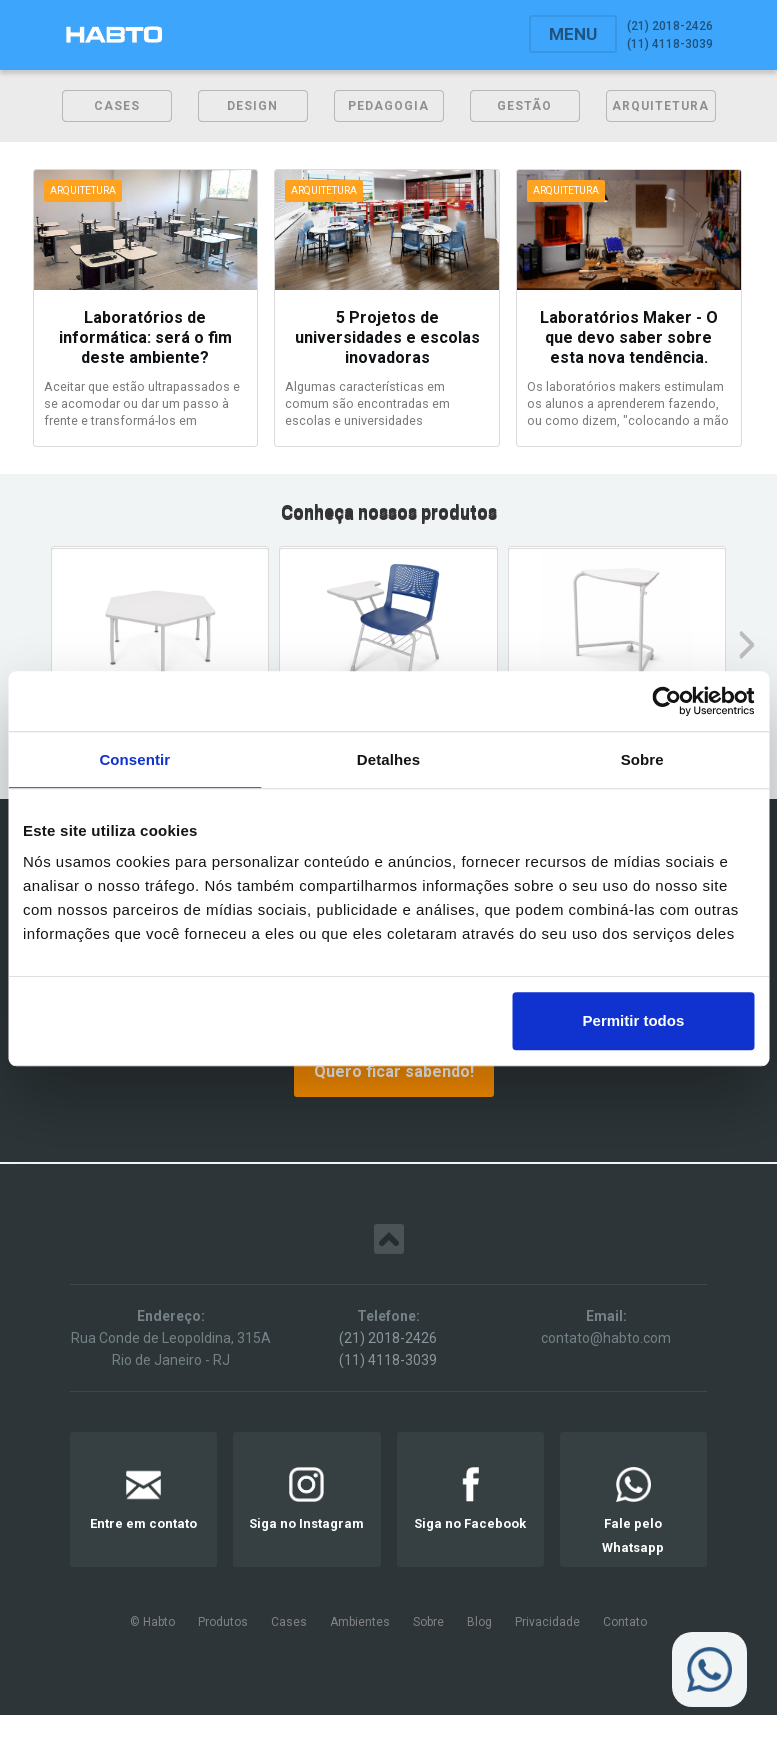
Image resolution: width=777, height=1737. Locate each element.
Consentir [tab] (134, 759)
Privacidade (547, 1622)
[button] (573, 34)
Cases (289, 1622)
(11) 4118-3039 (388, 1360)
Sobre (428, 1622)
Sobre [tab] (642, 759)
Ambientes (360, 1622)
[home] (114, 34)
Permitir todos (634, 1020)
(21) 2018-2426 (388, 1338)
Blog (479, 1622)
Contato (625, 1622)
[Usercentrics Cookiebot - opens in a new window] (666, 701)
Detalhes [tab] (388, 759)
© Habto (152, 1622)
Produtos (223, 1622)
